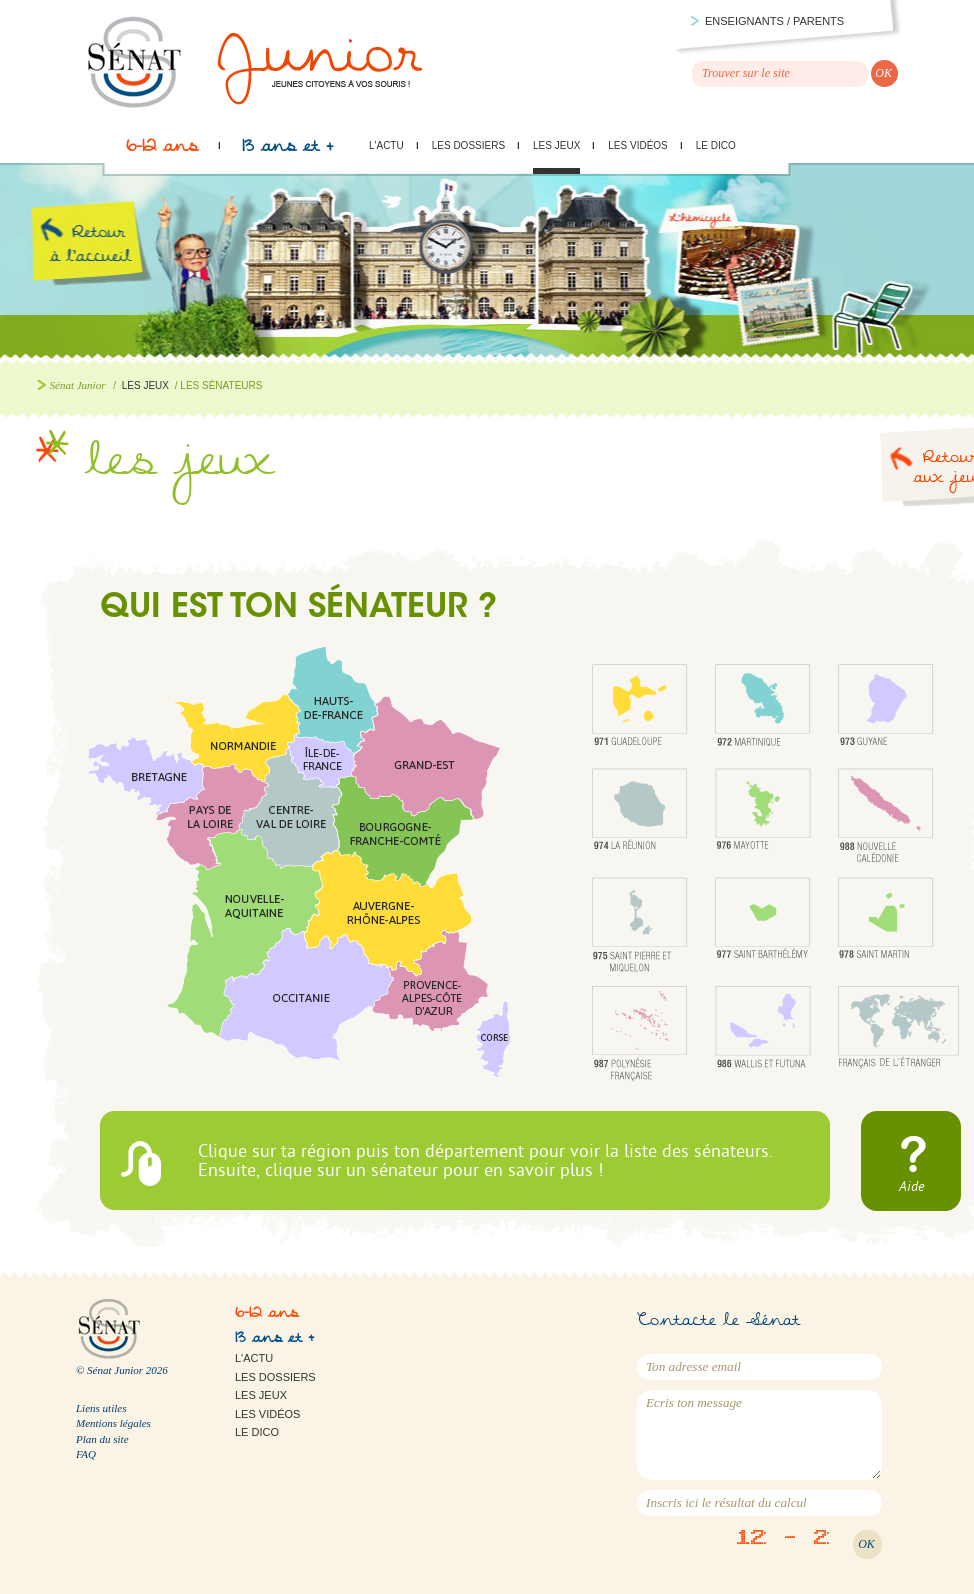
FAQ (86, 1454)
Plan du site (102, 1439)
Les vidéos (637, 145)
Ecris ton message (759, 1435)
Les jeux (556, 145)
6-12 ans (162, 151)
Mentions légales (113, 1423)
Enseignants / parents (774, 21)
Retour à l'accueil (107, 268)
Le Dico (716, 145)
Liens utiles (101, 1408)
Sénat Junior (78, 385)
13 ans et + (287, 151)
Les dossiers (468, 145)
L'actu (386, 145)
